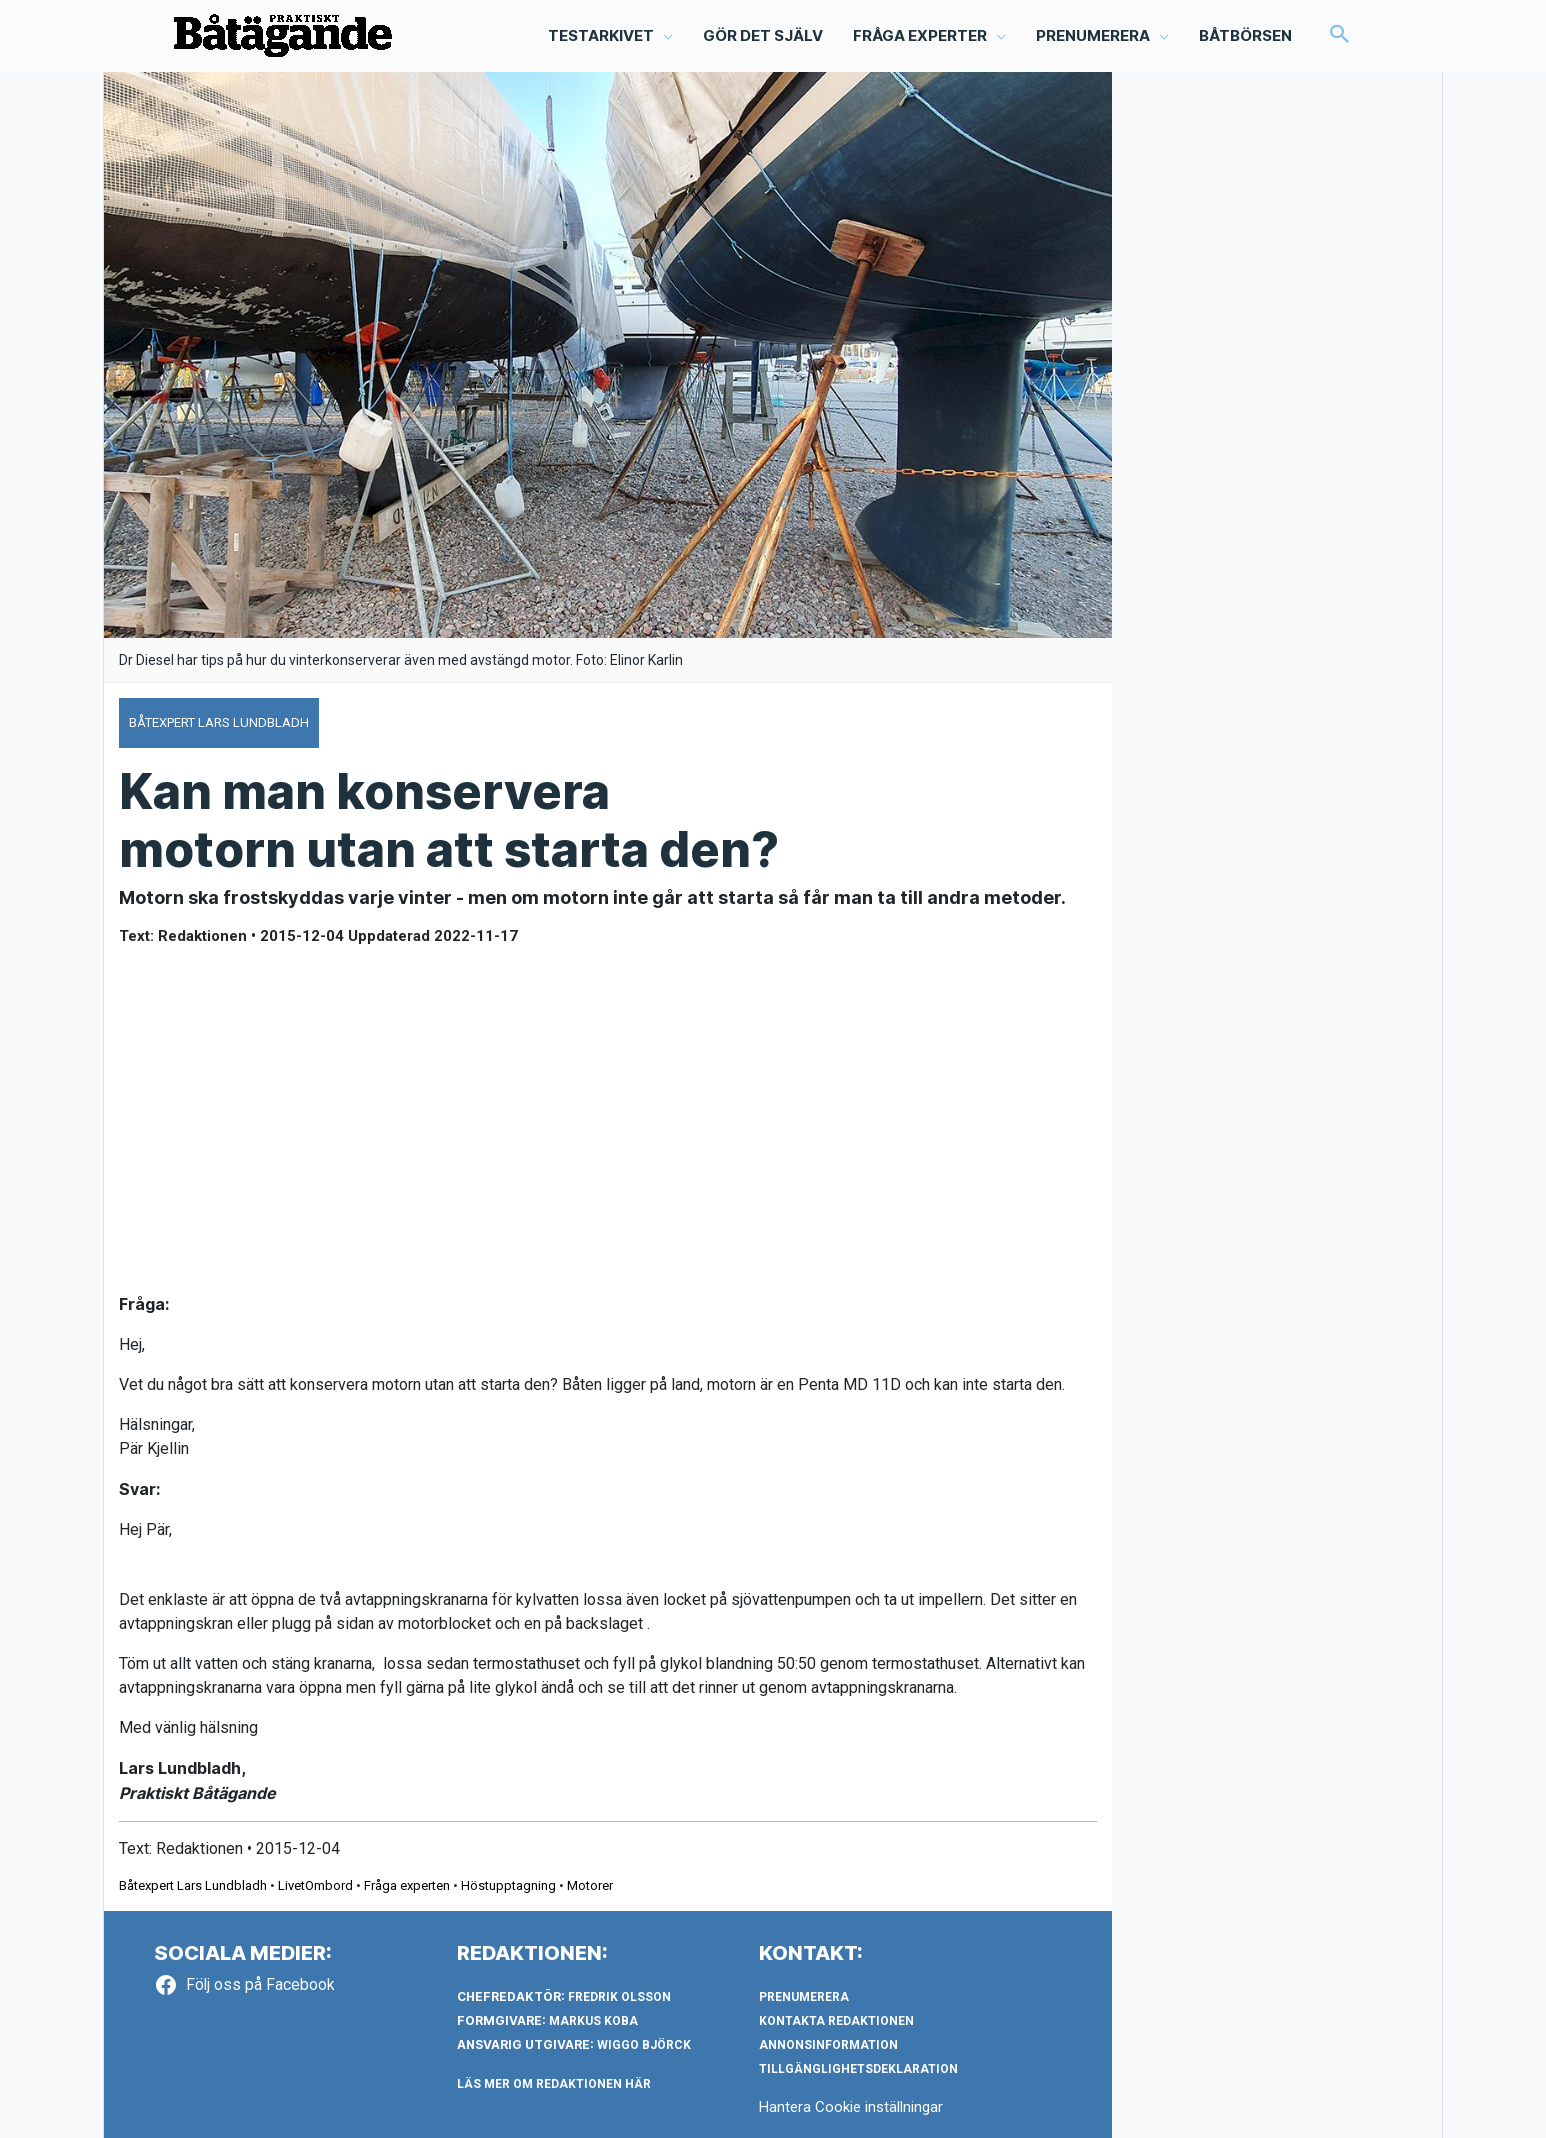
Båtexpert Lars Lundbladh (193, 1885)
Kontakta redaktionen (836, 2021)
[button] (1340, 36)
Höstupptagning (508, 1885)
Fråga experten (407, 1885)
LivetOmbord (315, 1885)
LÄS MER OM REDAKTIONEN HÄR (554, 2084)
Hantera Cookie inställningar (851, 2107)
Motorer (590, 1885)
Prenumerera (804, 1997)
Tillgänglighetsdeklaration (858, 2069)
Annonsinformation (828, 2045)
